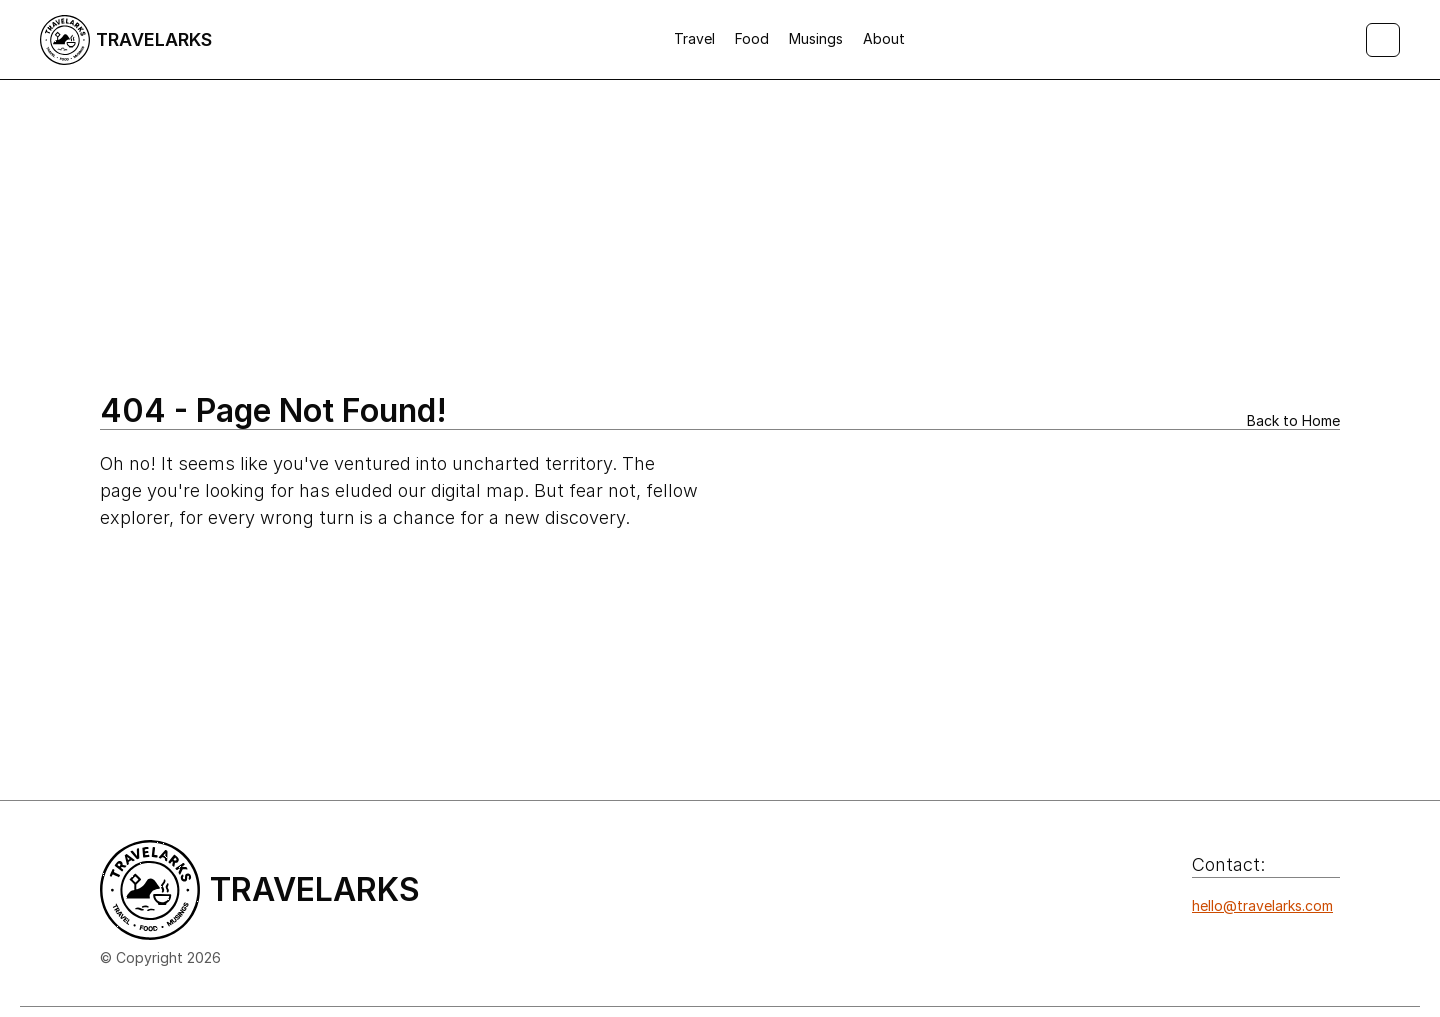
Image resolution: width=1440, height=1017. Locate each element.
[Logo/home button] (126, 40)
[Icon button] (1203, 945)
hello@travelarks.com (1262, 905)
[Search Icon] (1383, 40)
